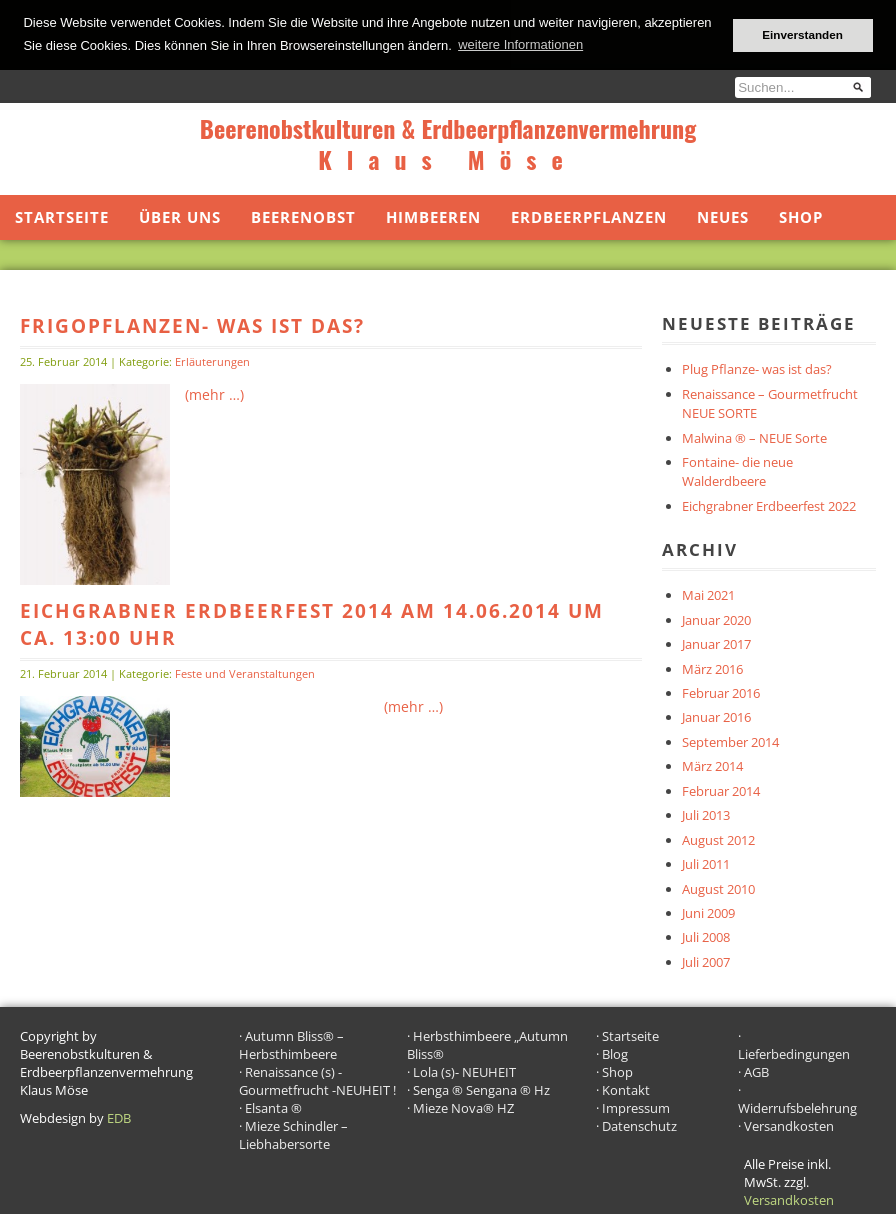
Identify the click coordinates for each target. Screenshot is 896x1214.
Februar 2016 (721, 692)
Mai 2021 (708, 594)
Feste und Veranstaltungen (245, 671)
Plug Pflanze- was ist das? (757, 368)
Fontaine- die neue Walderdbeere (737, 470)
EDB (119, 1117)
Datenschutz (639, 1125)
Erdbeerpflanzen (589, 216)
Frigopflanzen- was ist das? (192, 324)
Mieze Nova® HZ (463, 1107)
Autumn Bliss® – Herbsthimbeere (291, 1044)
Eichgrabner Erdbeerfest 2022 (769, 505)
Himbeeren (433, 216)
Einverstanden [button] (802, 34)
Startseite (62, 216)
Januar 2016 (716, 716)
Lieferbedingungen (794, 1053)
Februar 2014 (721, 790)
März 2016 (712, 667)
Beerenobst (303, 216)
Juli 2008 (706, 936)
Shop (801, 216)
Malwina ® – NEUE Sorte (754, 436)
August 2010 (718, 887)
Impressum (636, 1107)
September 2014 (730, 741)
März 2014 (712, 765)
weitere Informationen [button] (520, 44)
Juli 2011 (706, 863)
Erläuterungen (212, 360)
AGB (756, 1071)
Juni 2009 (708, 912)
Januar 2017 (716, 643)
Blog (615, 1053)
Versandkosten (789, 1125)
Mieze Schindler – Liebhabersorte (293, 1134)
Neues (723, 216)
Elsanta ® (273, 1107)
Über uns (180, 216)
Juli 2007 (706, 961)
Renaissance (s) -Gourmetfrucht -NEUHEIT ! (317, 1080)
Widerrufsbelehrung (797, 1107)
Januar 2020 (716, 618)
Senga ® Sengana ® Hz (481, 1089)
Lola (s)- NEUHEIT (464, 1071)
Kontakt (626, 1089)
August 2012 (718, 838)
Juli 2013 (706, 814)
